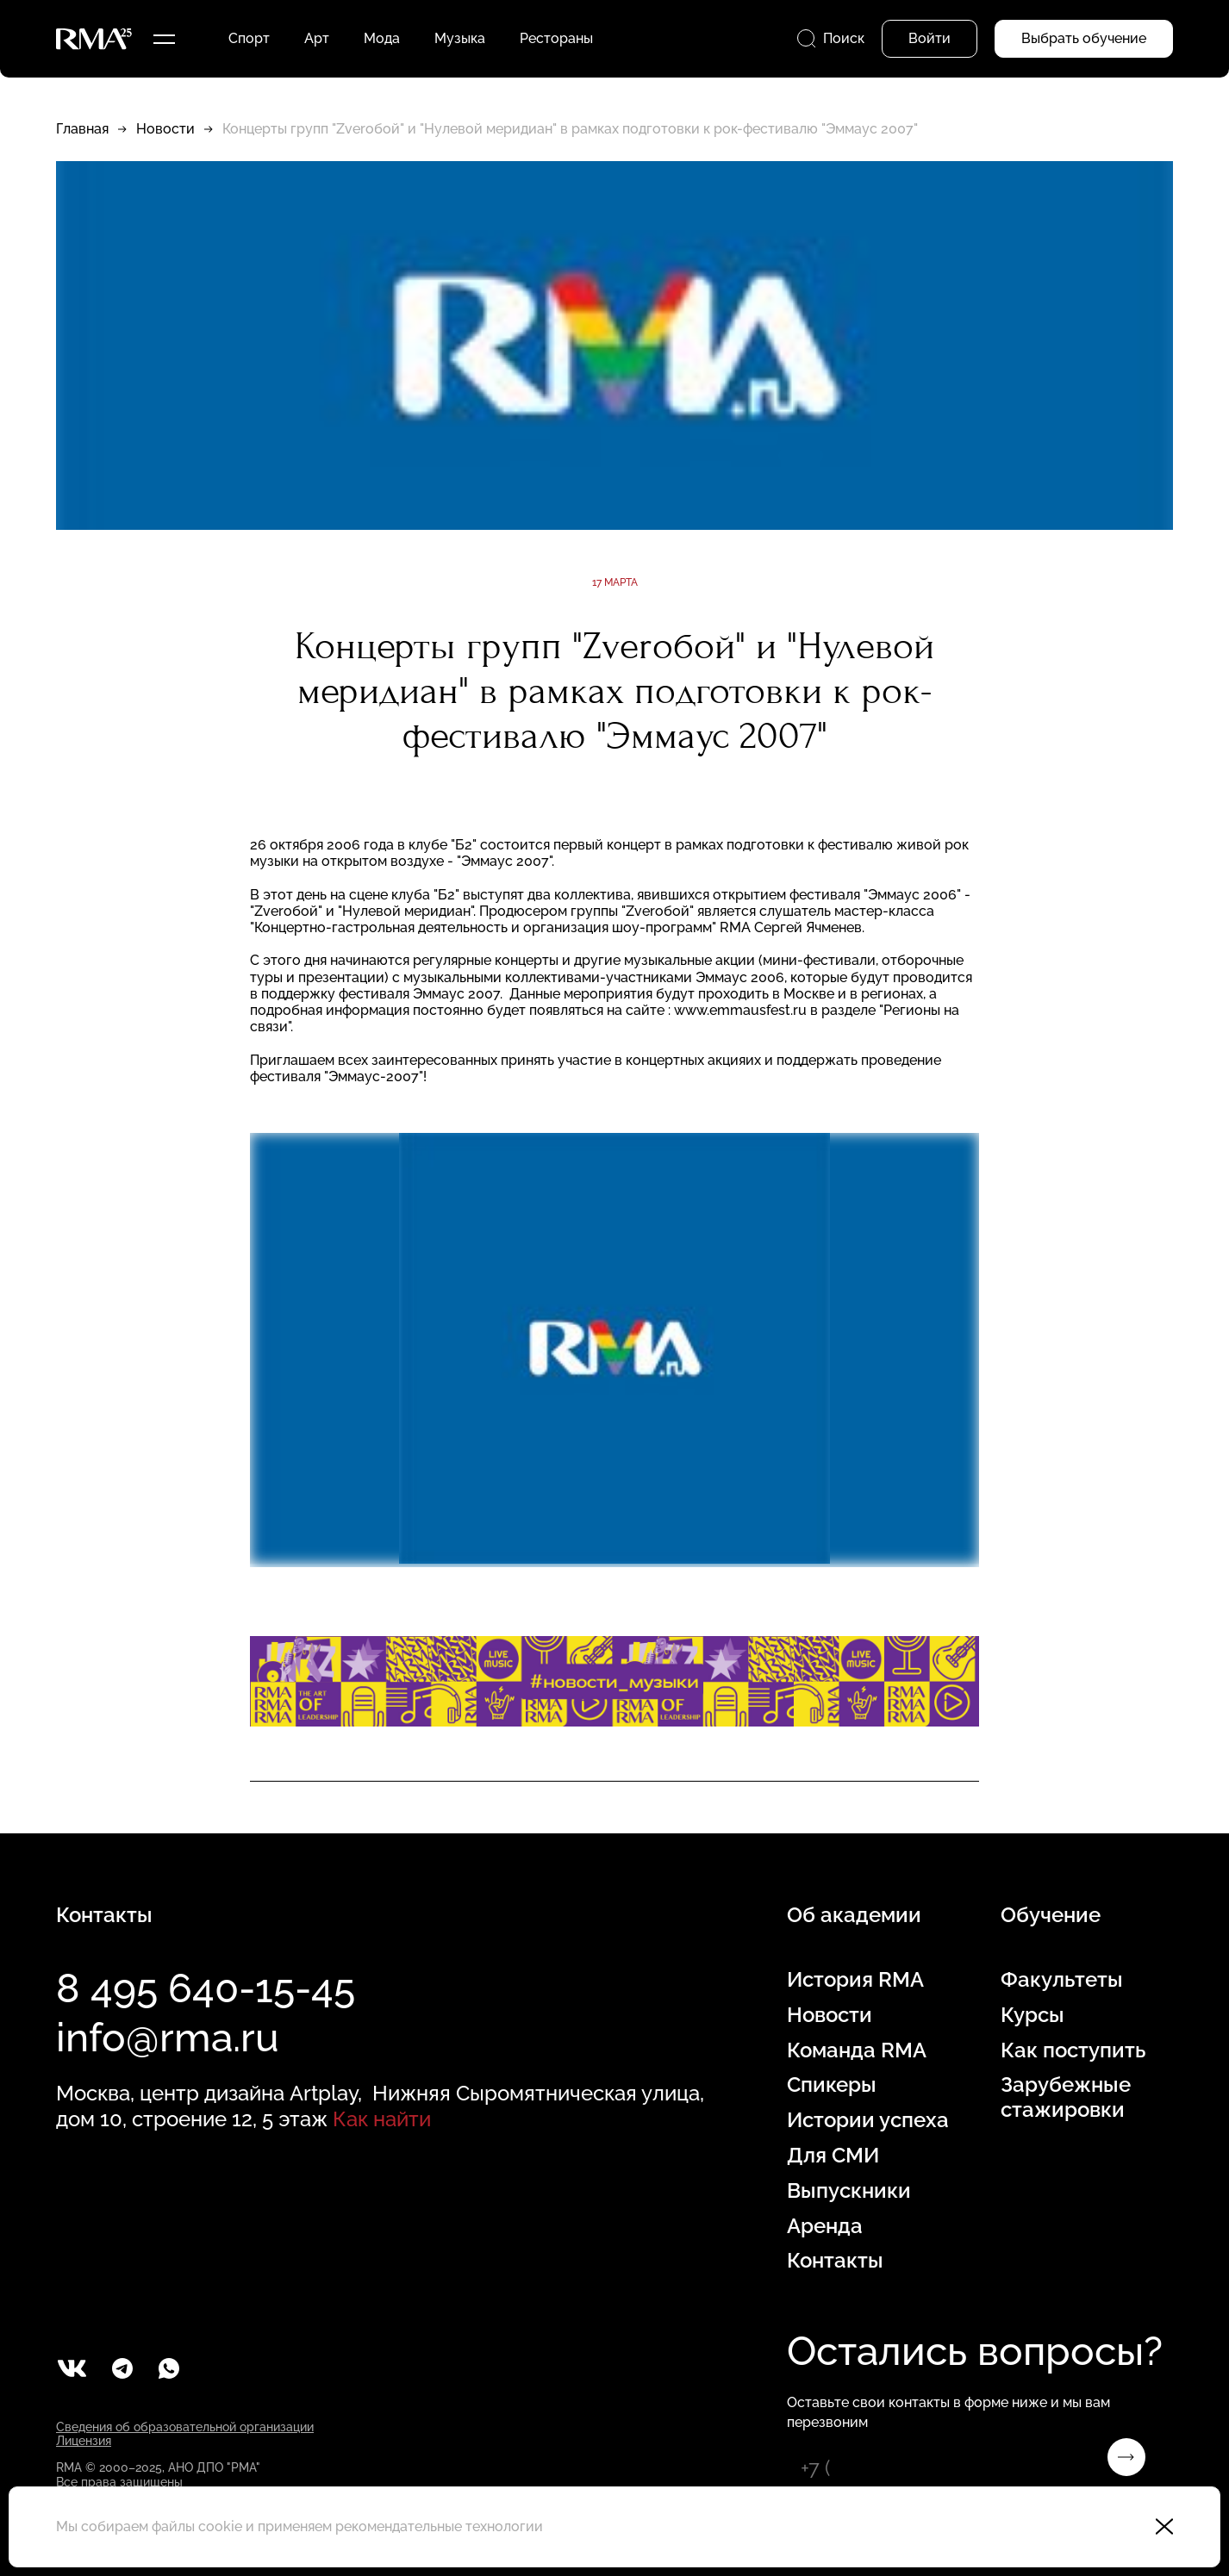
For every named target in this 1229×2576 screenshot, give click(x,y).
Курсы (1032, 2015)
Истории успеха (868, 2120)
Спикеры (832, 2085)
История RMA (855, 1980)
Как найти (382, 2118)
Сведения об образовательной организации (185, 2427)
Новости (165, 129)
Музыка (459, 38)
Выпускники (849, 2191)
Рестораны (556, 38)
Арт (316, 38)
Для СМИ (833, 2156)
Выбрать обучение (1083, 38)
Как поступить (1073, 2050)
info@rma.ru (167, 2037)
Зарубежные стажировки (1066, 2097)
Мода (382, 38)
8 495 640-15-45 (205, 1988)
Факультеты (1062, 1980)
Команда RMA (856, 2050)
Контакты (835, 2261)
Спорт (249, 38)
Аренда (825, 2226)
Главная (82, 129)
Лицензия (83, 2441)
